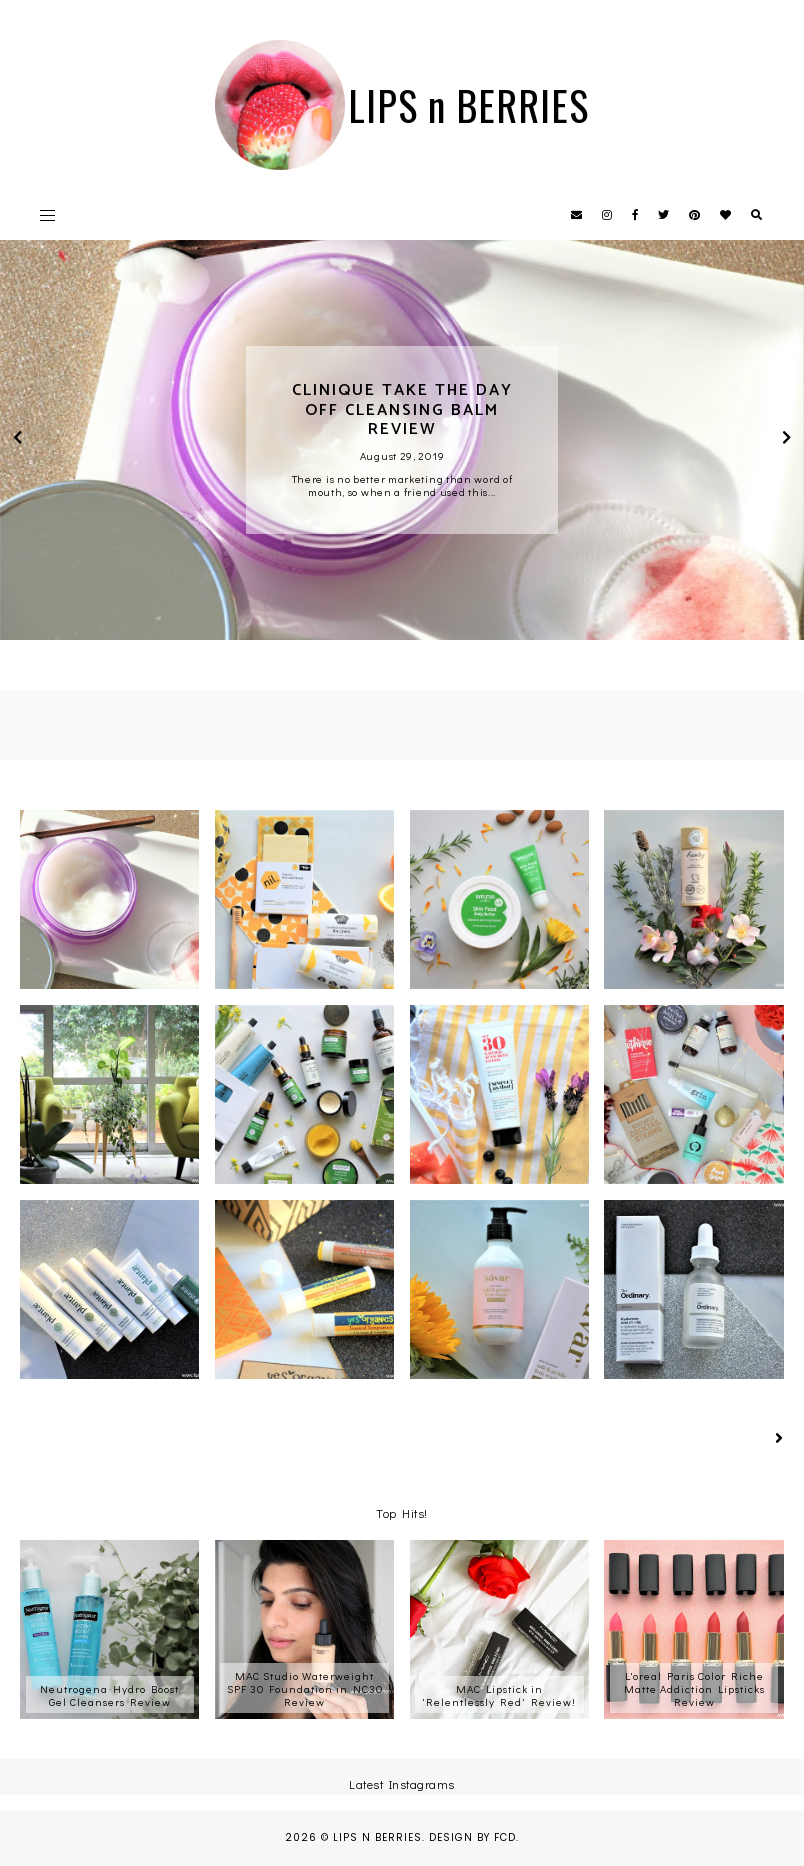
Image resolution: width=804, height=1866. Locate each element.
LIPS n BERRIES (377, 1837)
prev (17, 440)
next (786, 440)
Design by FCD (472, 1837)
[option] (402, 440)
